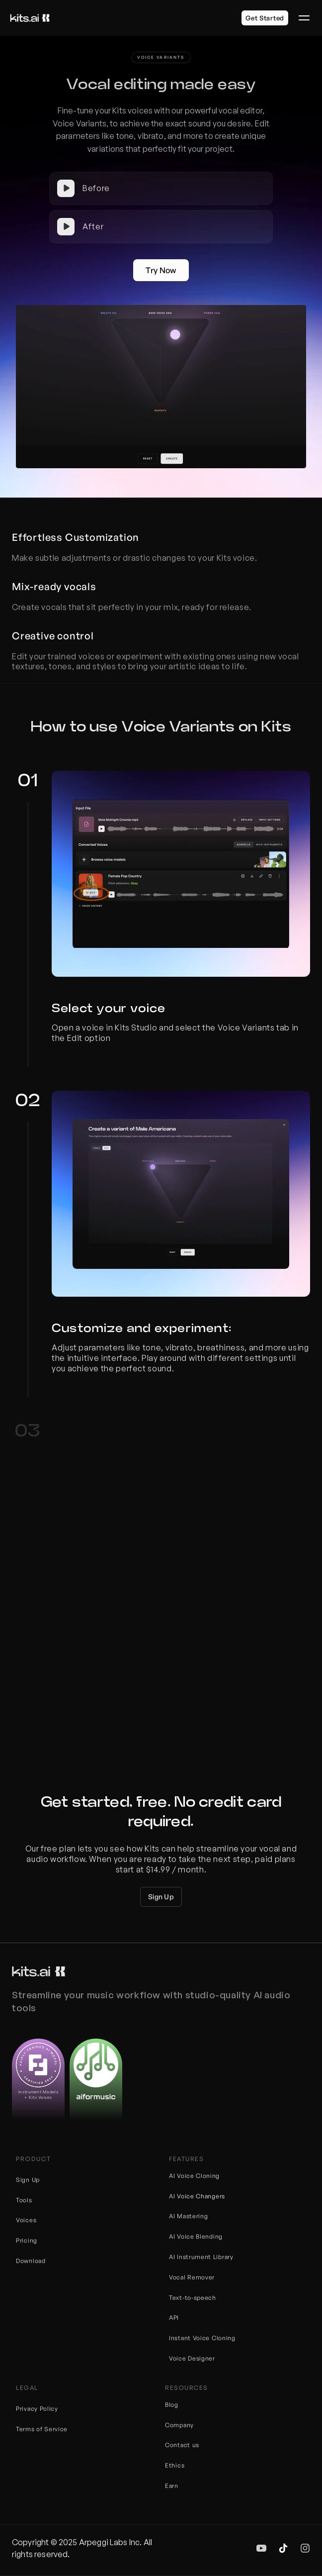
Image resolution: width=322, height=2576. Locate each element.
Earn (171, 2485)
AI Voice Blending (196, 2236)
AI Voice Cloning (194, 2175)
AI (173, 2196)
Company (179, 2425)
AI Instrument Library (201, 2257)
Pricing (26, 2240)
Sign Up (28, 2179)
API (174, 2317)
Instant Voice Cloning (202, 2338)
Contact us (182, 2445)
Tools (24, 2200)
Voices (26, 2220)
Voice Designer (192, 2358)
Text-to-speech (192, 2297)
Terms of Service (42, 2429)
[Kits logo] (30, 18)
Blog (171, 2404)
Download (31, 2261)
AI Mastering (188, 2216)
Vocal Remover (192, 2277)
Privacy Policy (37, 2408)
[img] (261, 2548)
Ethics (174, 2465)
